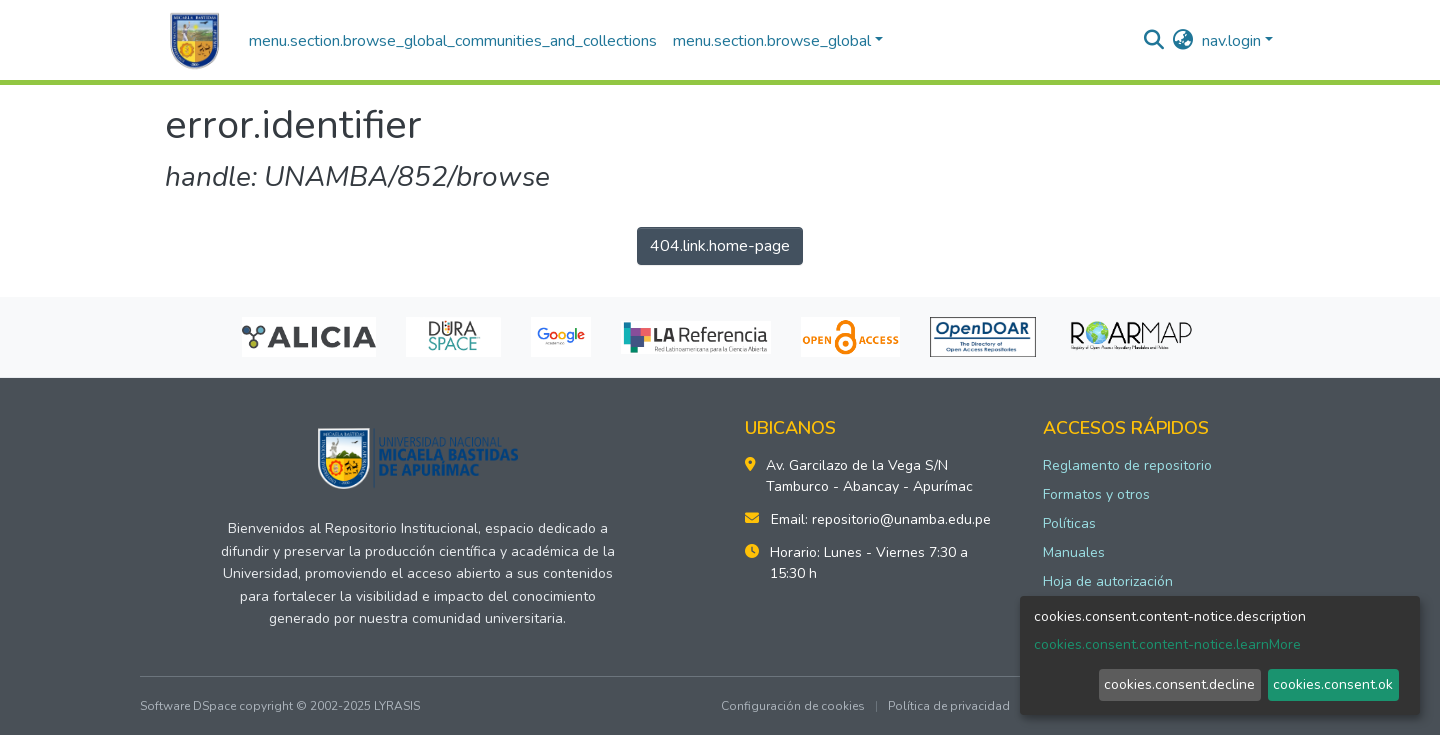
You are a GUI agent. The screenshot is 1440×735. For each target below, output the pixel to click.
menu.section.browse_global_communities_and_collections (453, 41)
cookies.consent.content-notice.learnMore (1167, 644)
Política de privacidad (949, 706)
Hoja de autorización (1108, 581)
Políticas (1069, 523)
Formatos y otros (1096, 494)
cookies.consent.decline (1179, 684)
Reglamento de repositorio (1127, 465)
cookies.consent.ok (1333, 684)
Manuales (1074, 552)
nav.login (1231, 41)
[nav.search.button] (1154, 41)
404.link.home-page (720, 246)
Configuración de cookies (793, 706)
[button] (1183, 41)
